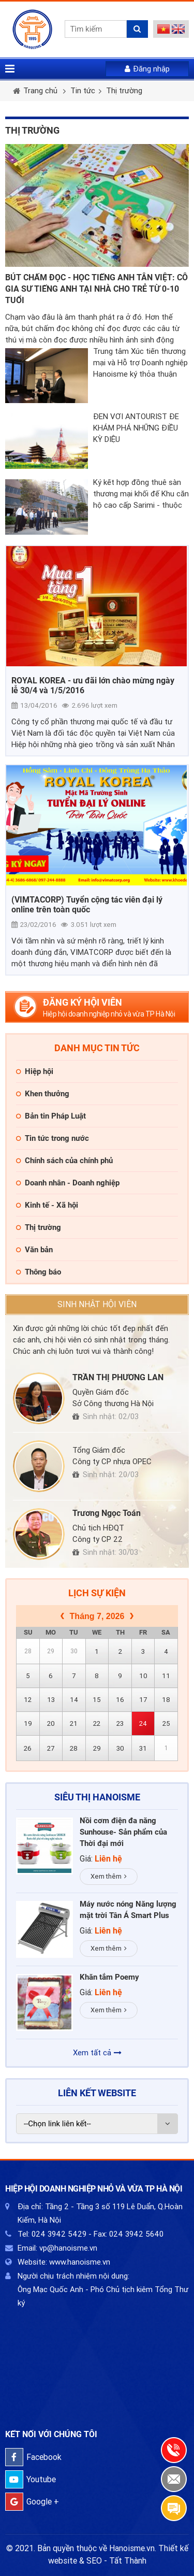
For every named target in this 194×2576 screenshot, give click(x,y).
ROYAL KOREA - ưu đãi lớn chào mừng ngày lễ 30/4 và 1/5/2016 (92, 685)
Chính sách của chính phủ (69, 1160)
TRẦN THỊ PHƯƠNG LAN (117, 1377)
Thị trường (124, 90)
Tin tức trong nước (57, 1138)
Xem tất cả (97, 2052)
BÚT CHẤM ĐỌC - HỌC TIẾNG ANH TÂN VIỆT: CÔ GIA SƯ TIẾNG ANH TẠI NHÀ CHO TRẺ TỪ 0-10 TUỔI (96, 289)
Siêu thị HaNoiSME (97, 1797)
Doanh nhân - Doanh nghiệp (72, 1182)
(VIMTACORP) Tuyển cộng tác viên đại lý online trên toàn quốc (86, 904)
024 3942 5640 (136, 2234)
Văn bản (39, 1249)
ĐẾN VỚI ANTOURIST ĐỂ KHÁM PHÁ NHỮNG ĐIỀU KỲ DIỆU (136, 428)
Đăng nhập (147, 69)
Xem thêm (109, 1876)
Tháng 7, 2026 (97, 1616)
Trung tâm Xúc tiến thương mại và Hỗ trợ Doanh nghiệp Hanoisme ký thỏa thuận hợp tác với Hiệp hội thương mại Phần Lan (140, 363)
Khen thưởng (47, 1093)
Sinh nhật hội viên (97, 1304)
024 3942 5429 (59, 2234)
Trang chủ (40, 90)
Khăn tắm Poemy (109, 1977)
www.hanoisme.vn (79, 2262)
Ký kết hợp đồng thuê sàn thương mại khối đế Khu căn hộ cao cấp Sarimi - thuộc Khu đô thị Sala (141, 494)
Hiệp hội (39, 1071)
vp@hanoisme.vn (68, 2248)
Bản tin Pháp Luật (55, 1116)
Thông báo (43, 1272)
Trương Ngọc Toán (106, 1513)
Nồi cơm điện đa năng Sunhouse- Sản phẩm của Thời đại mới (123, 1832)
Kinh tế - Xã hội (51, 1205)
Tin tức (82, 90)
